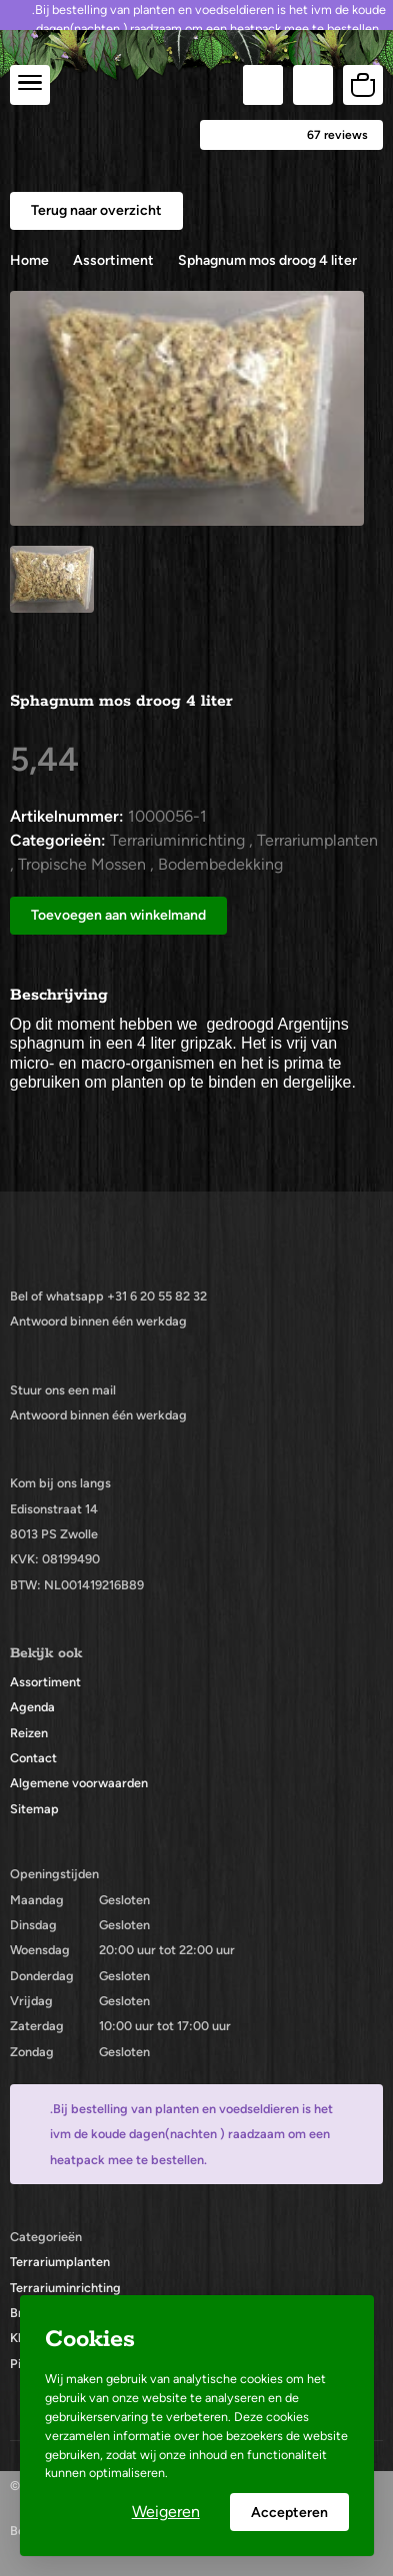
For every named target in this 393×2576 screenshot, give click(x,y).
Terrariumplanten (60, 2261)
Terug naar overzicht (96, 210)
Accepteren (289, 2512)
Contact (33, 1757)
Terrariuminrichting (65, 2287)
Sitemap (34, 1808)
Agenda (32, 1706)
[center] (30, 85)
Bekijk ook (46, 1653)
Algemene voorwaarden (79, 1782)
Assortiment (45, 1681)
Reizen (29, 1732)
